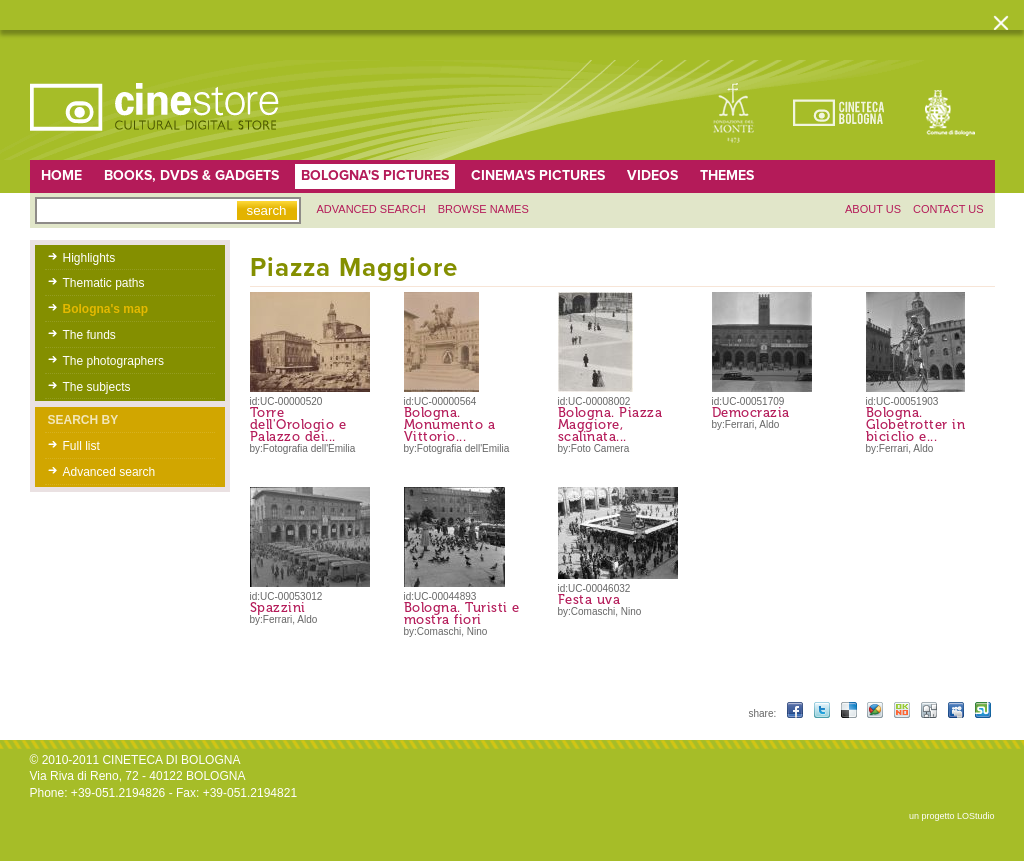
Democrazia (751, 412)
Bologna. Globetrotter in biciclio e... (916, 424)
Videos (652, 175)
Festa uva (589, 599)
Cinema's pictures (538, 175)
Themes (727, 175)
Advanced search (371, 209)
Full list (81, 446)
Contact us (948, 209)
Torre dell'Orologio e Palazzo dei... (298, 424)
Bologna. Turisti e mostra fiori (462, 613)
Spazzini (278, 607)
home (61, 175)
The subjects (97, 387)
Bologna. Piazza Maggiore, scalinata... (610, 424)
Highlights (89, 258)
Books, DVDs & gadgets (191, 175)
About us (873, 209)
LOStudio (976, 816)
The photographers (113, 361)
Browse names (483, 209)
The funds (89, 335)
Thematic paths (104, 283)
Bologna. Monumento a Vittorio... (450, 424)
